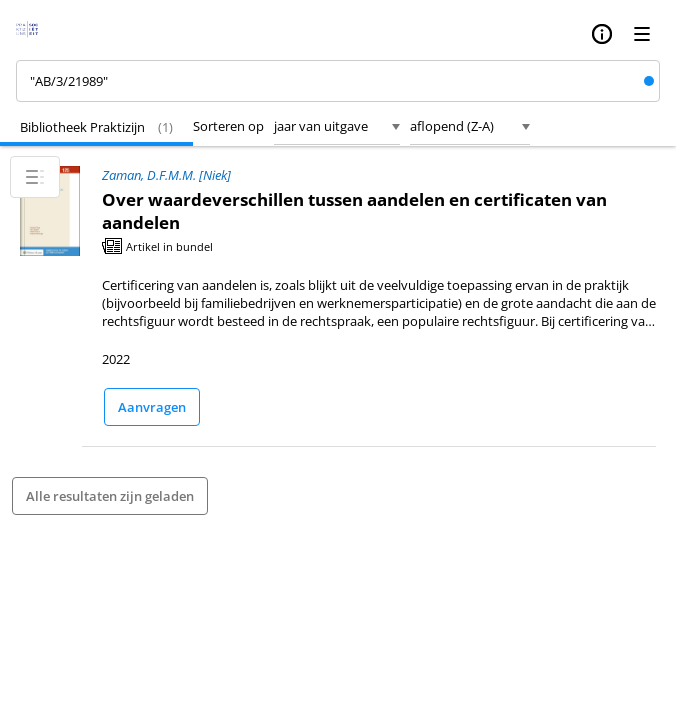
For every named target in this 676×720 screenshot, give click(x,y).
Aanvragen (152, 407)
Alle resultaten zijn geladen (110, 496)
